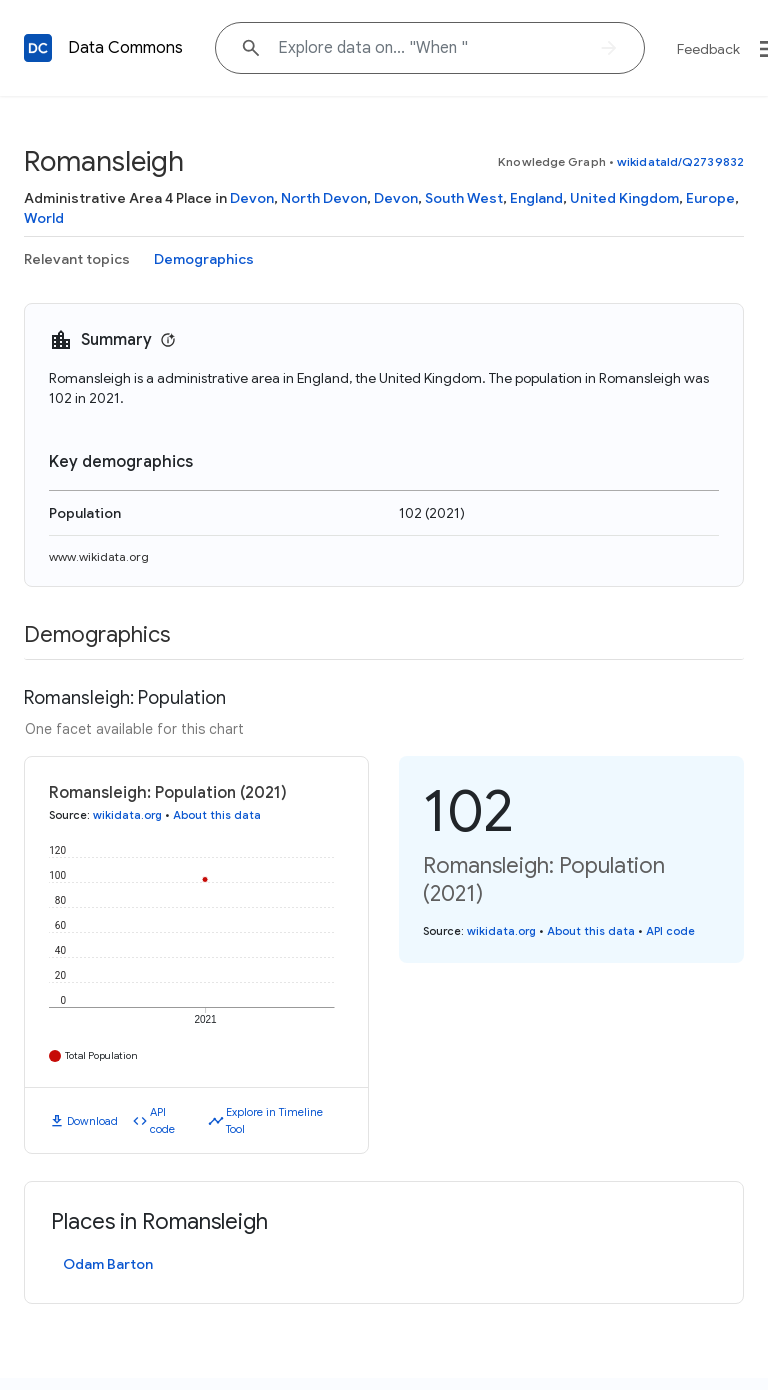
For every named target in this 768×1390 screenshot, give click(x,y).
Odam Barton (108, 1264)
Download (92, 1121)
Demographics (204, 259)
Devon (252, 198)
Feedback (708, 49)
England (536, 198)
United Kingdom (624, 198)
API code (162, 1120)
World (44, 218)
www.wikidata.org (99, 556)
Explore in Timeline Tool (274, 1120)
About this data (217, 815)
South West (464, 198)
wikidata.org (127, 815)
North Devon (324, 198)
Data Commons (125, 48)
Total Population (101, 1055)
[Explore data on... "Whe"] (430, 48)
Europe (710, 198)
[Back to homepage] (38, 48)
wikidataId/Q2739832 (680, 161)
